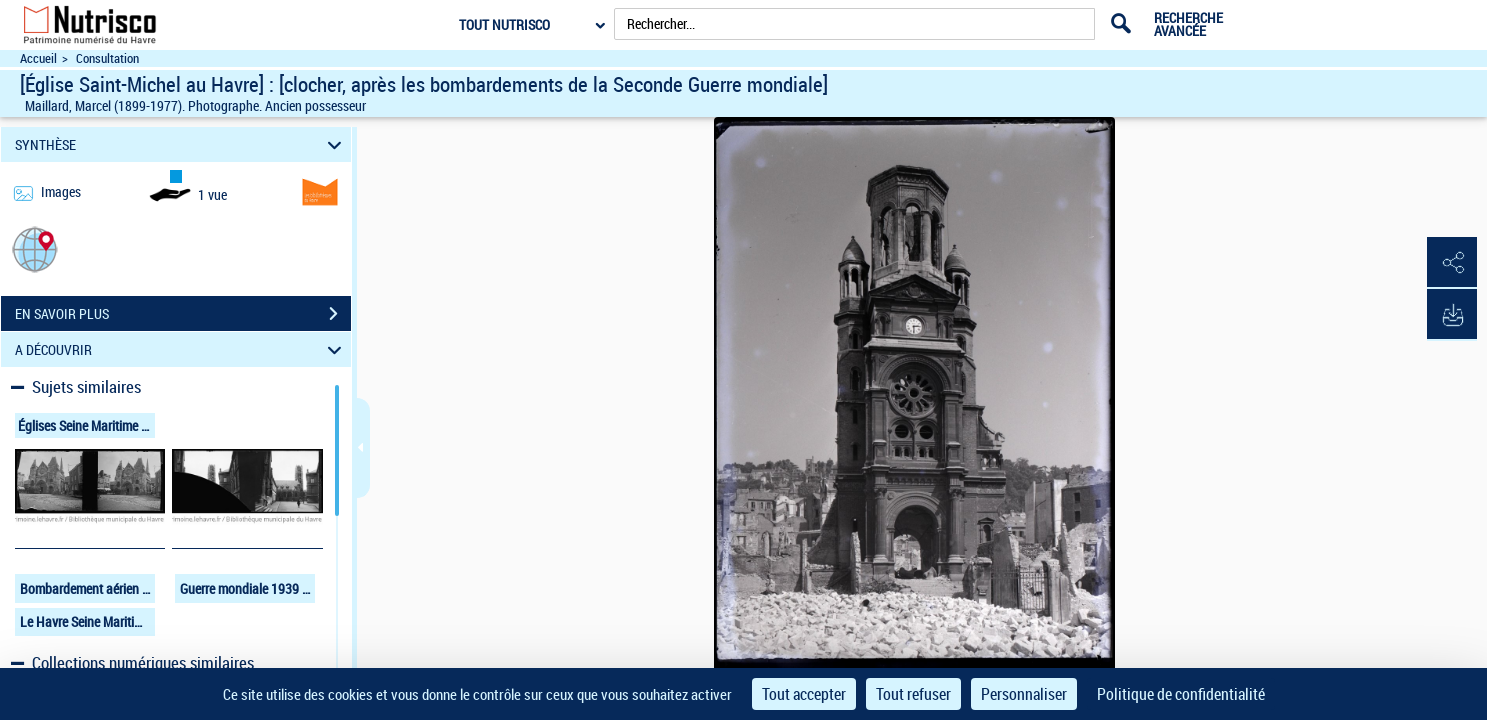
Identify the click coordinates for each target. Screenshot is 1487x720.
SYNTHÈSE (181, 144)
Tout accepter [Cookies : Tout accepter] (804, 694)
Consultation (107, 58)
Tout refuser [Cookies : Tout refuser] (913, 694)
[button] (35, 248)
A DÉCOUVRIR (181, 349)
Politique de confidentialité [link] (1181, 694)
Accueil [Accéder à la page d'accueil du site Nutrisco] (38, 58)
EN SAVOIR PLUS (183, 314)
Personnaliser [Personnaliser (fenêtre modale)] (1024, 694)
